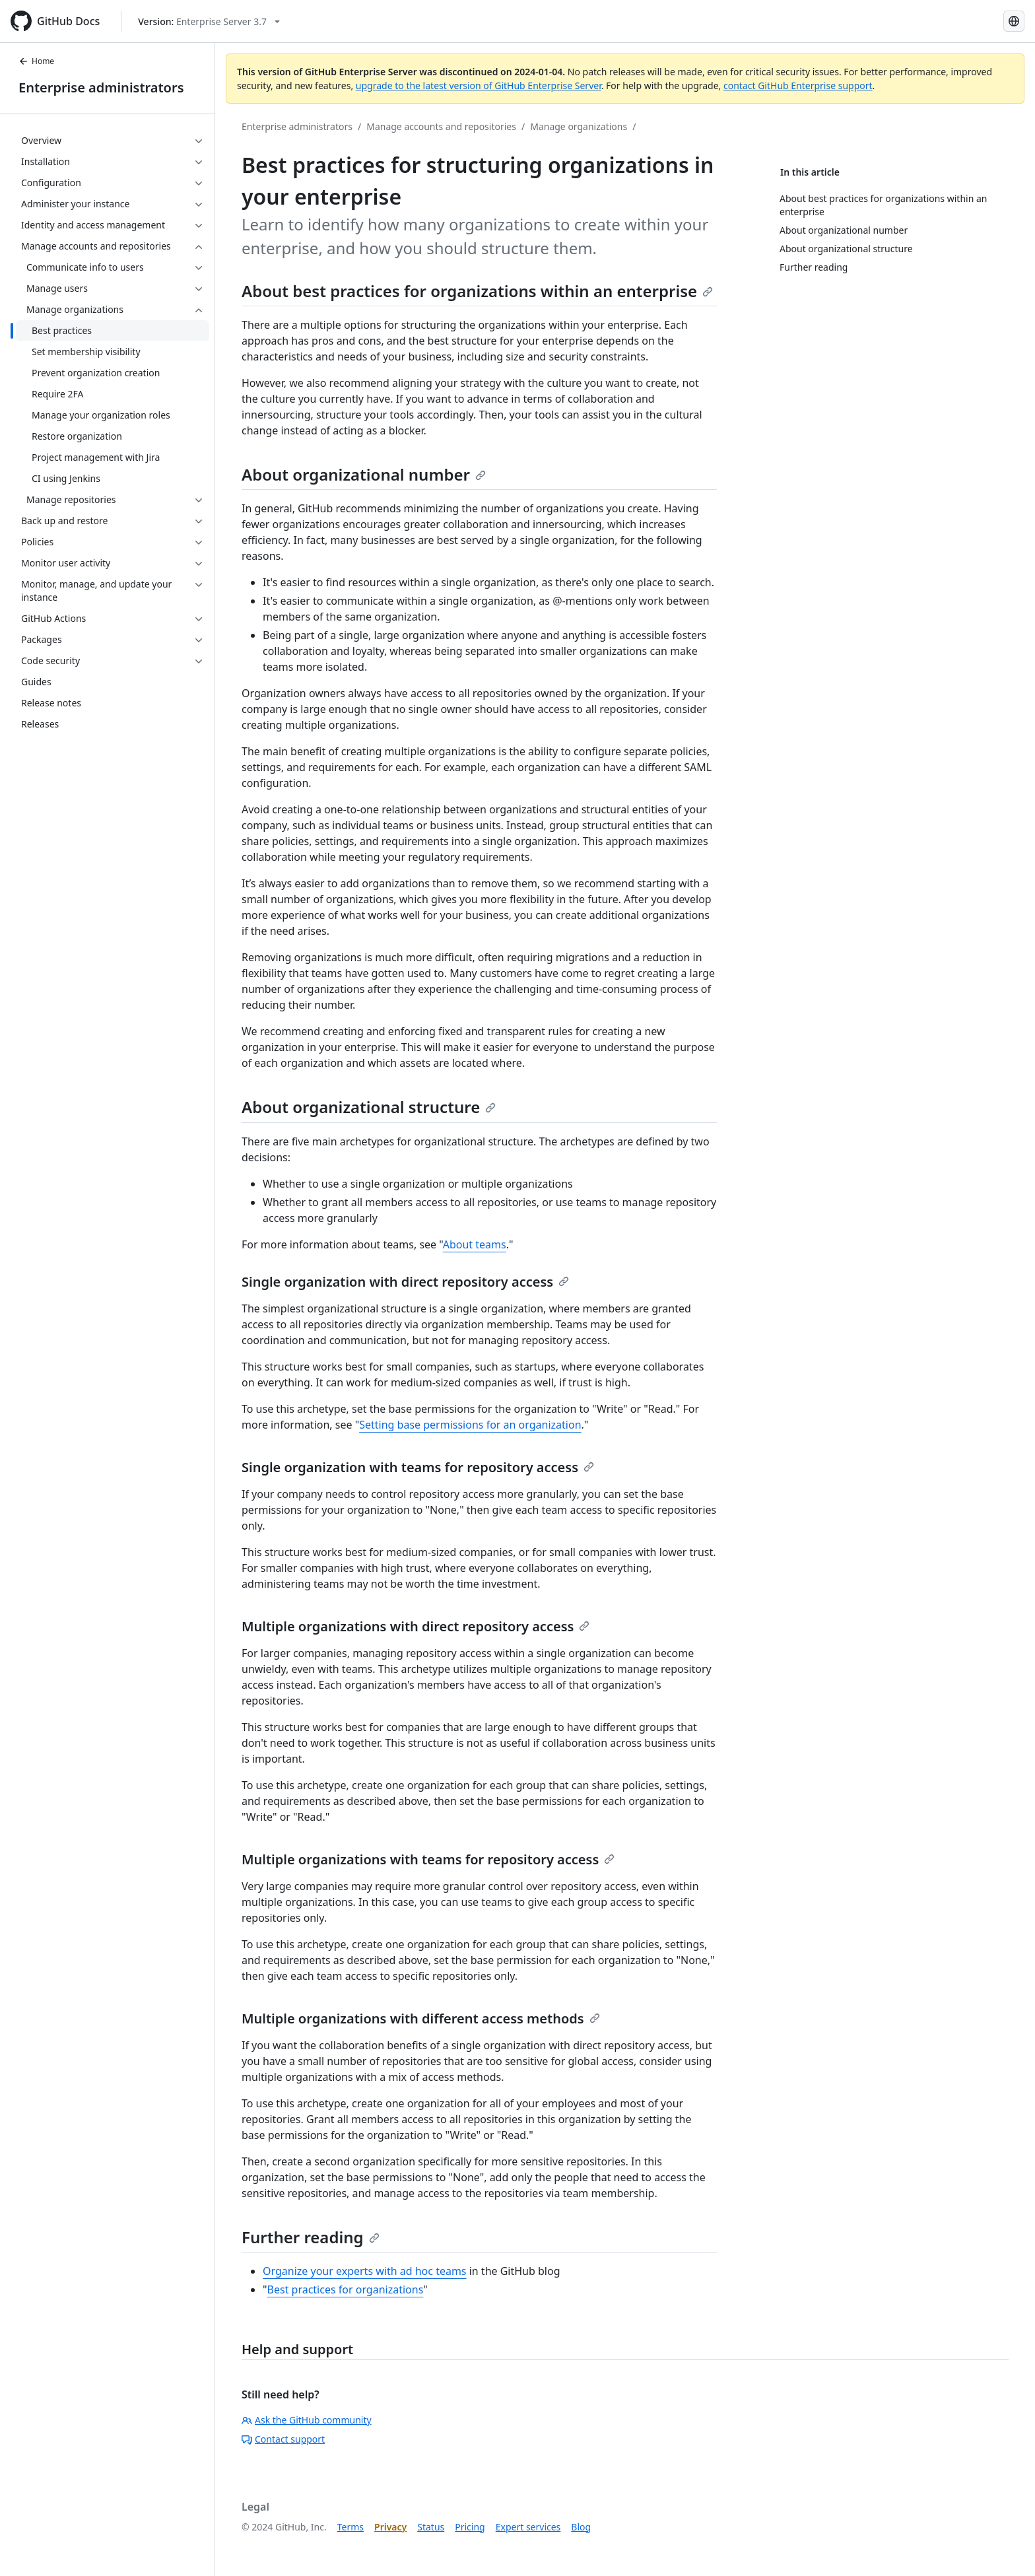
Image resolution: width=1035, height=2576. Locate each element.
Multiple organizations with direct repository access (415, 1626)
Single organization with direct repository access (405, 1282)
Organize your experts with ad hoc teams (365, 2271)
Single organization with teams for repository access (418, 1467)
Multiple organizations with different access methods (421, 2018)
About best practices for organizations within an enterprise (477, 291)
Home (36, 61)
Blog (581, 2527)
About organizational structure (369, 1107)
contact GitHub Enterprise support (798, 85)
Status (430, 2527)
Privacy (390, 2527)
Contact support (283, 2439)
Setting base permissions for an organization (470, 1424)
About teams (474, 1244)
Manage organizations (578, 126)
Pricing (469, 2527)
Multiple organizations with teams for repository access (428, 1859)
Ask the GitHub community (307, 2420)
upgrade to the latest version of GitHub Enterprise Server (478, 85)
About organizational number (364, 474)
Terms (350, 2527)
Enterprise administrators (101, 87)
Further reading (311, 2237)
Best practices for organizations (345, 2289)
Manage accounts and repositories (441, 126)
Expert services (528, 2527)
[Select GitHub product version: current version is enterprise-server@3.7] (209, 21)
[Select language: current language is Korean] (1013, 21)
